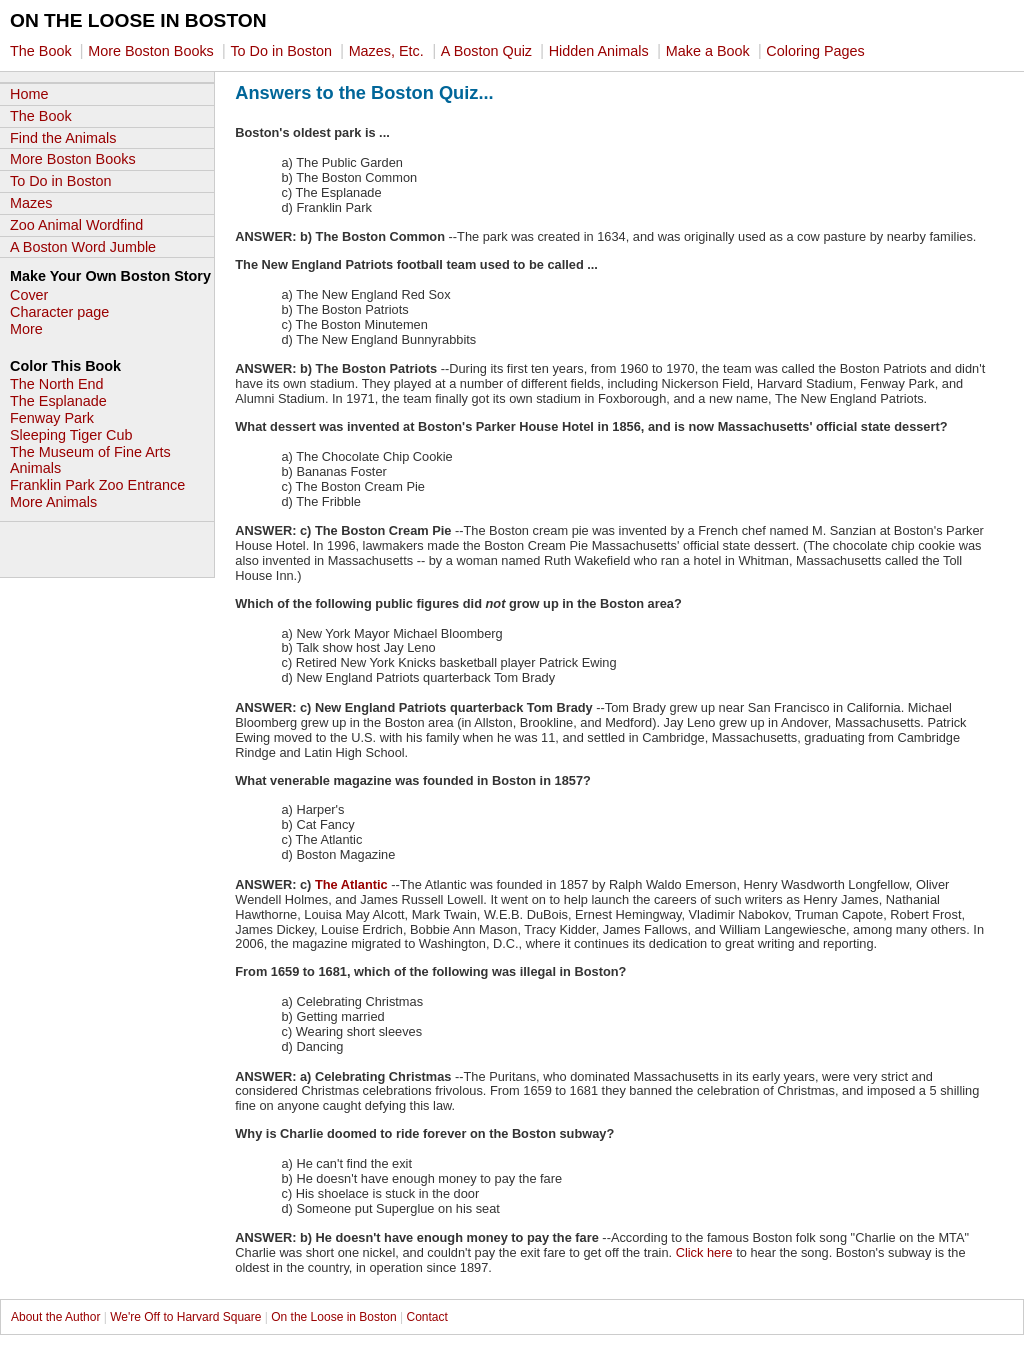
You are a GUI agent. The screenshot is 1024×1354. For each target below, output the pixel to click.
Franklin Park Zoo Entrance (97, 485)
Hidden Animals (599, 51)
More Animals (53, 502)
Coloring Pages (815, 51)
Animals (35, 468)
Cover (29, 295)
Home (29, 94)
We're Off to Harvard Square (185, 1317)
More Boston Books (153, 51)
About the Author (57, 1317)
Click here (704, 1252)
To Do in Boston (283, 51)
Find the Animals (63, 138)
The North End (57, 384)
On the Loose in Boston (333, 1317)
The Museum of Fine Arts (90, 452)
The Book (43, 51)
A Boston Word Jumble (83, 247)
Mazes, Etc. (386, 51)
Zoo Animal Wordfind (76, 225)
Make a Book (710, 51)
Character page (59, 312)
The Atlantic (351, 884)
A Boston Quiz (488, 51)
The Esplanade (58, 401)
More (26, 329)
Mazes (31, 203)
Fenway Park (52, 418)
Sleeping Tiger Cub (71, 435)
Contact (426, 1317)
